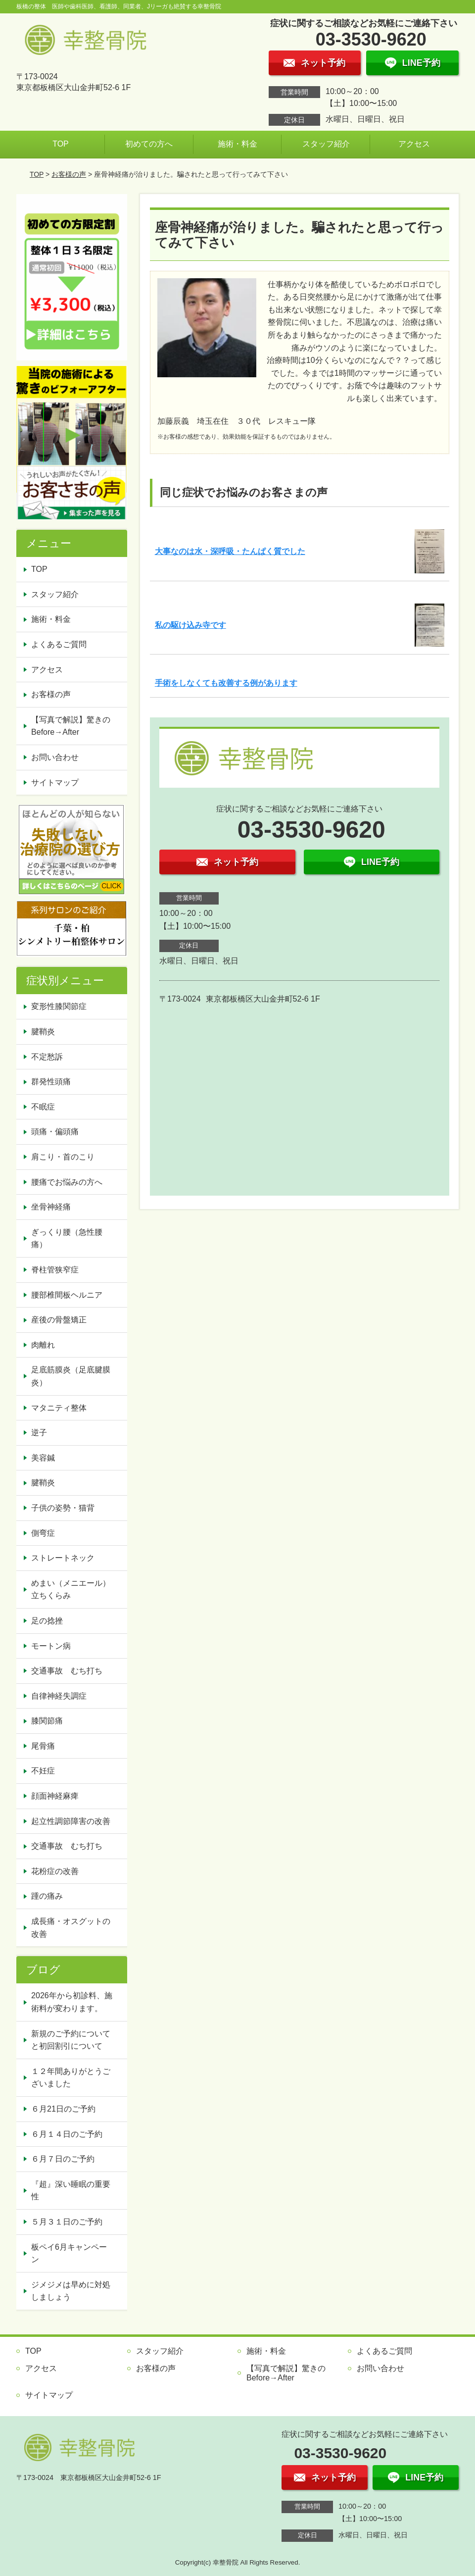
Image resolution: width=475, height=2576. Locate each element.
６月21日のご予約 (63, 2109)
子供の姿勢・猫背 (63, 1508)
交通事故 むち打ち (66, 1671)
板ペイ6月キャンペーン (69, 2253)
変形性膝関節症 (59, 1006)
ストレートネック (63, 1558)
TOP (60, 144)
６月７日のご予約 (63, 2159)
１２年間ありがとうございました (70, 2077)
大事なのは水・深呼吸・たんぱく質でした (230, 551)
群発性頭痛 (51, 1081)
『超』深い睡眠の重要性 (70, 2190)
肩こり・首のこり (63, 1157)
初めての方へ (149, 144)
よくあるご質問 (59, 644)
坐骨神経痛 (51, 1207)
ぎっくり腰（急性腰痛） (66, 1238)
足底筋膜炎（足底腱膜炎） (70, 1376)
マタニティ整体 (59, 1408)
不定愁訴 (47, 1057)
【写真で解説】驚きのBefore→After (70, 726)
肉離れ (43, 1345)
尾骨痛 (43, 1746)
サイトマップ (55, 782)
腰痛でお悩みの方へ (66, 1182)
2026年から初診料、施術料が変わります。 (71, 2002)
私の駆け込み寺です (190, 625)
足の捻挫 (47, 1620)
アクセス (414, 144)
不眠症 (43, 1107)
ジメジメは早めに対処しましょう (70, 2291)
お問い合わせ (55, 757)
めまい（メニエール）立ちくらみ (70, 1589)
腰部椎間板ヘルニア (66, 1295)
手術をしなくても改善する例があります (226, 683)
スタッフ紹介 (326, 144)
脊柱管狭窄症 (55, 1269)
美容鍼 (43, 1458)
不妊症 (43, 1771)
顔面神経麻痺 (55, 1796)
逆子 (39, 1432)
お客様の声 (68, 174)
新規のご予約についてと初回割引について (70, 2040)
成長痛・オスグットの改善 (70, 1927)
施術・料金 (237, 144)
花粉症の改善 (55, 1871)
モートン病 (51, 1646)
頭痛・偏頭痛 (55, 1131)
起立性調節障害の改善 (70, 1821)
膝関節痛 (47, 1721)
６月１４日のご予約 (66, 2134)
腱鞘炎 (43, 1031)
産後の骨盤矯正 (59, 1319)
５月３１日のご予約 (66, 2222)
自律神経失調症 (59, 1696)
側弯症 (43, 1533)
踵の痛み (47, 1896)
